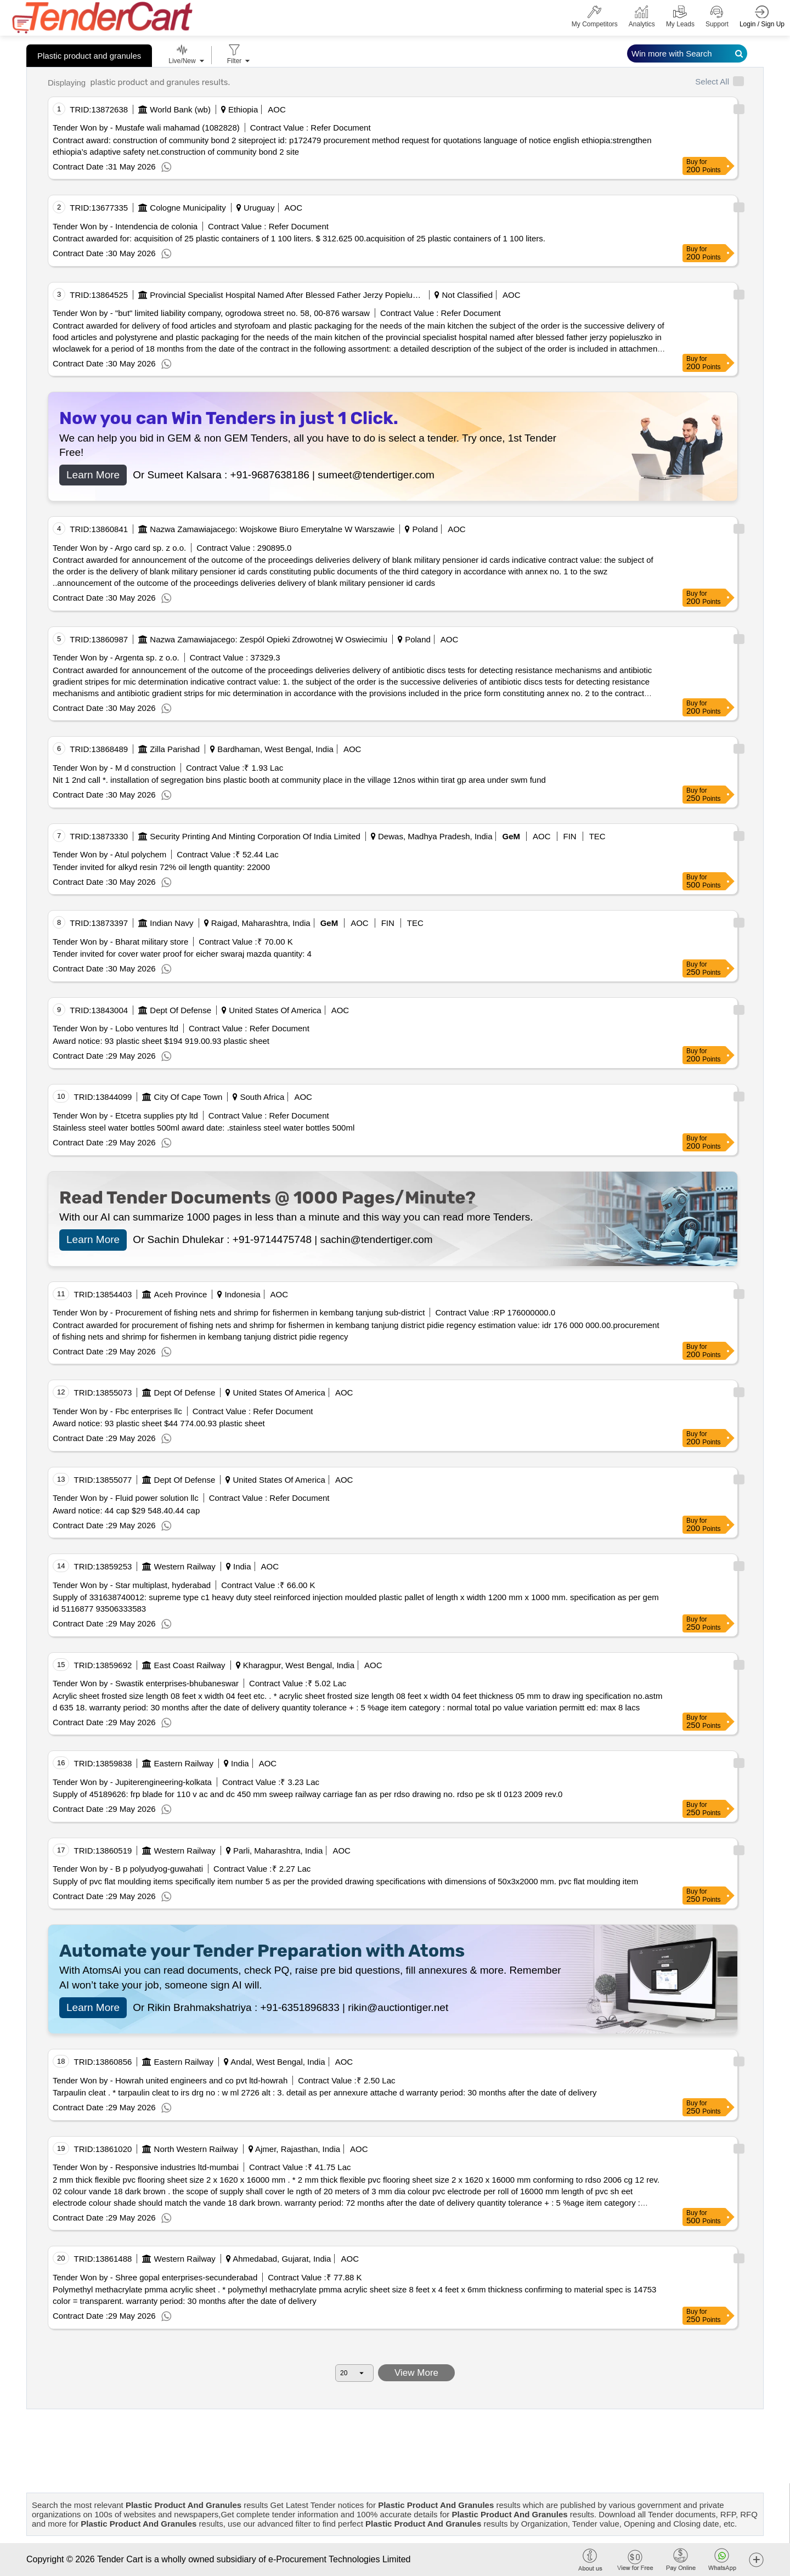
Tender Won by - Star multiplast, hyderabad (132, 1585)
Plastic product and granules (89, 55)
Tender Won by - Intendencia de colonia (125, 226)
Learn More (93, 475)
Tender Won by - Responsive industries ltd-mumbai (146, 2167)
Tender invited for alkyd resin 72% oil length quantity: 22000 (161, 867)
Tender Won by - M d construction (114, 767)
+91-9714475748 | (276, 1239)
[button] (756, 2559)
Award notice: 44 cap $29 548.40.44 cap (126, 1510)
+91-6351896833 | (304, 2007)
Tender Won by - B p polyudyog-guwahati (128, 1868)
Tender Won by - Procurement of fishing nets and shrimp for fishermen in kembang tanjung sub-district (239, 1312)
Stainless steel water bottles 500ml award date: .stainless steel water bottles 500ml (203, 1127)
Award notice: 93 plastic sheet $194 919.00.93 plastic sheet (161, 1041)
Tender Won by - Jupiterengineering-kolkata (132, 1782)
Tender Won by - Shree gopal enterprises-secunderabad (155, 2277)
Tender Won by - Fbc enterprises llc (117, 1411)
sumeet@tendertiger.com (376, 475)
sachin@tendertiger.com (376, 1239)
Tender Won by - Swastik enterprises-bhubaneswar (146, 1683)
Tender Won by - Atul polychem (109, 854)
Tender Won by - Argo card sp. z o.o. (119, 547)
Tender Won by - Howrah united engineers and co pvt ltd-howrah (170, 2080)
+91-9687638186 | (274, 475)
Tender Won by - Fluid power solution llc (126, 1497)
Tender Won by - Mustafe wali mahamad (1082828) (146, 127)
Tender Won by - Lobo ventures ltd (115, 1028)
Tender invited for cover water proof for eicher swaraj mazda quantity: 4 (182, 953)
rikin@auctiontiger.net (398, 2007)
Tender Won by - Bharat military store (120, 941)
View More (416, 2373)
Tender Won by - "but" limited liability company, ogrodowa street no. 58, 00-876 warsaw (211, 313)
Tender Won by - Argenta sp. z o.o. (116, 657)
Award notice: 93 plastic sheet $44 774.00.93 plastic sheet (159, 1423)
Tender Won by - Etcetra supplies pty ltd (125, 1115)
